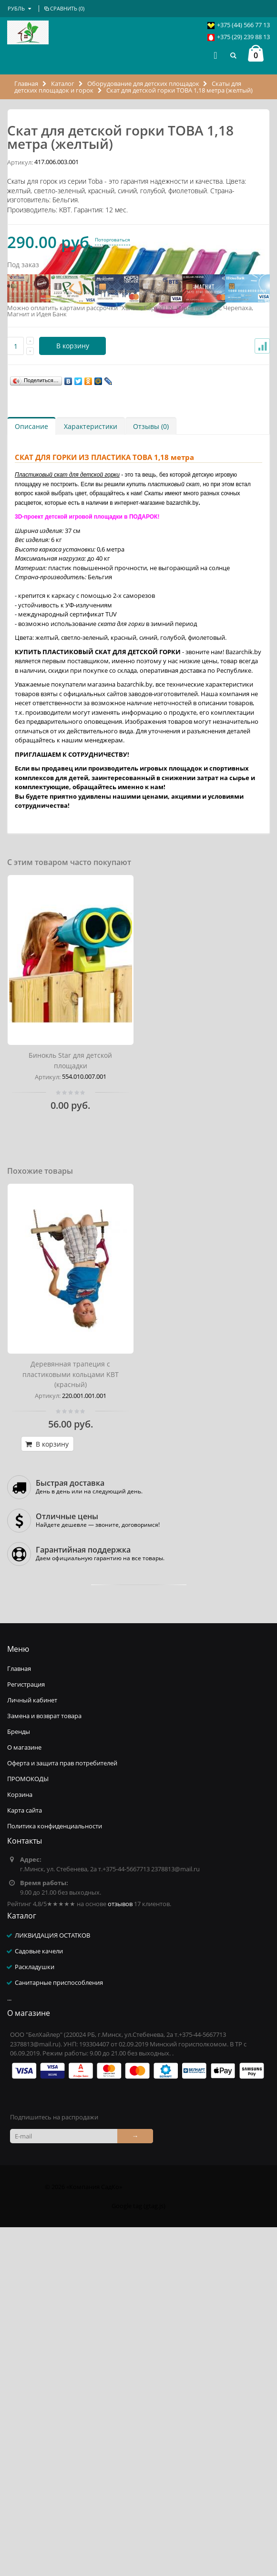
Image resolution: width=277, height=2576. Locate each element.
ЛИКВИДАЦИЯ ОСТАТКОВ (52, 2284)
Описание (31, 775)
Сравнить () (63, 8)
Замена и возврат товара (44, 2064)
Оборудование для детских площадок (143, 83)
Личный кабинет (32, 2048)
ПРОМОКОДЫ (28, 2127)
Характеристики (90, 775)
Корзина (19, 2143)
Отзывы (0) (151, 775)
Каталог (62, 83)
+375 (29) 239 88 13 (243, 36)
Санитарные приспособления (59, 2331)
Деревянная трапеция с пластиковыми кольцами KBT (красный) (70, 1723)
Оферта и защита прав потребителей (62, 2111)
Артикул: (20, 511)
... (9, 2347)
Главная (27, 83)
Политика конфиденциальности (54, 2174)
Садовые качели (39, 2299)
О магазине (24, 2096)
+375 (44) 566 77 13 (243, 25)
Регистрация (26, 2033)
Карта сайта (24, 2159)
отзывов (120, 2252)
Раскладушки (34, 2315)
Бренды (18, 2080)
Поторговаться (112, 588)
